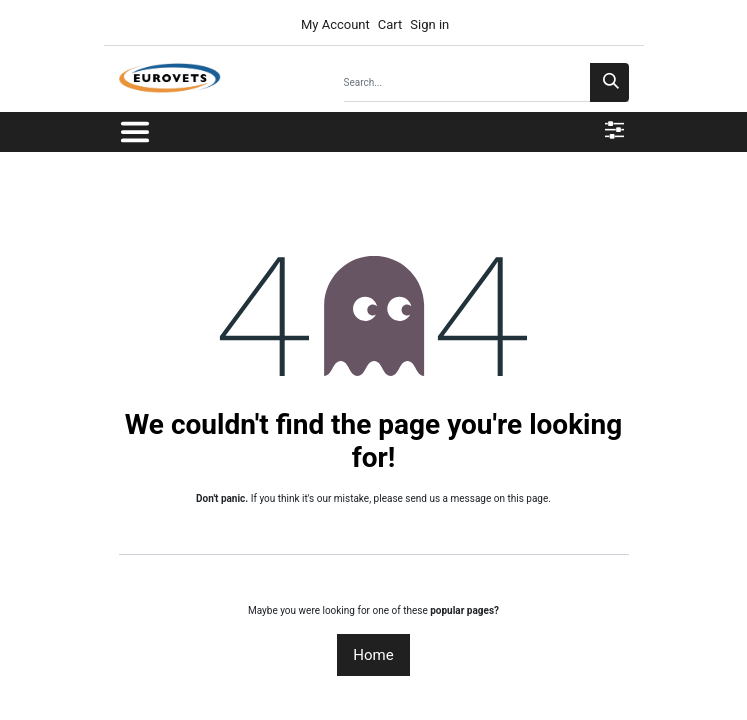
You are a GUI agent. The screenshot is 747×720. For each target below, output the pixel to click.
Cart (390, 24)
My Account (334, 24)
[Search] (609, 82)
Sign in (429, 24)
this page (527, 498)
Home (373, 655)
